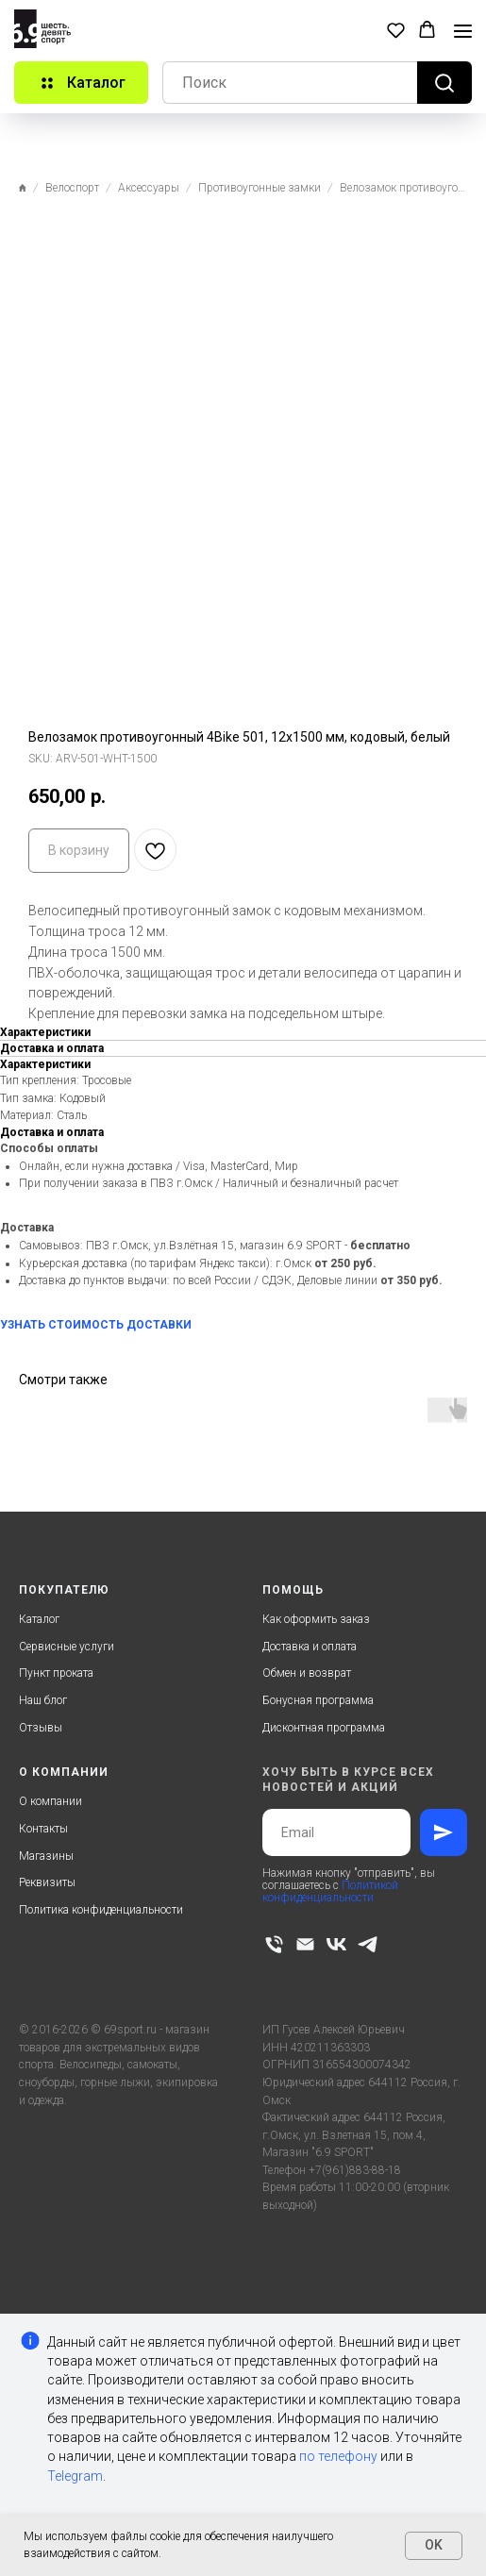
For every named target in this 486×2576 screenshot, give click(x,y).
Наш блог (43, 1700)
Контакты (43, 1828)
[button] (396, 30)
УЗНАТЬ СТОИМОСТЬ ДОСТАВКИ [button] (96, 1324)
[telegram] (367, 1944)
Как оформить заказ (316, 1619)
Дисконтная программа (323, 1727)
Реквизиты (47, 1882)
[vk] (336, 1944)
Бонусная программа (318, 1700)
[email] (305, 1944)
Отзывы (40, 1727)
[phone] (274, 1944)
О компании (50, 1801)
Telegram (75, 2476)
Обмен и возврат (306, 1673)
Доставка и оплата (309, 1646)
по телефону (338, 2456)
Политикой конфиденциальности (330, 1891)
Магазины (46, 1856)
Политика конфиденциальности (101, 1909)
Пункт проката (56, 1673)
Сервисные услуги (66, 1646)
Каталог (39, 1619)
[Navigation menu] (463, 31)
